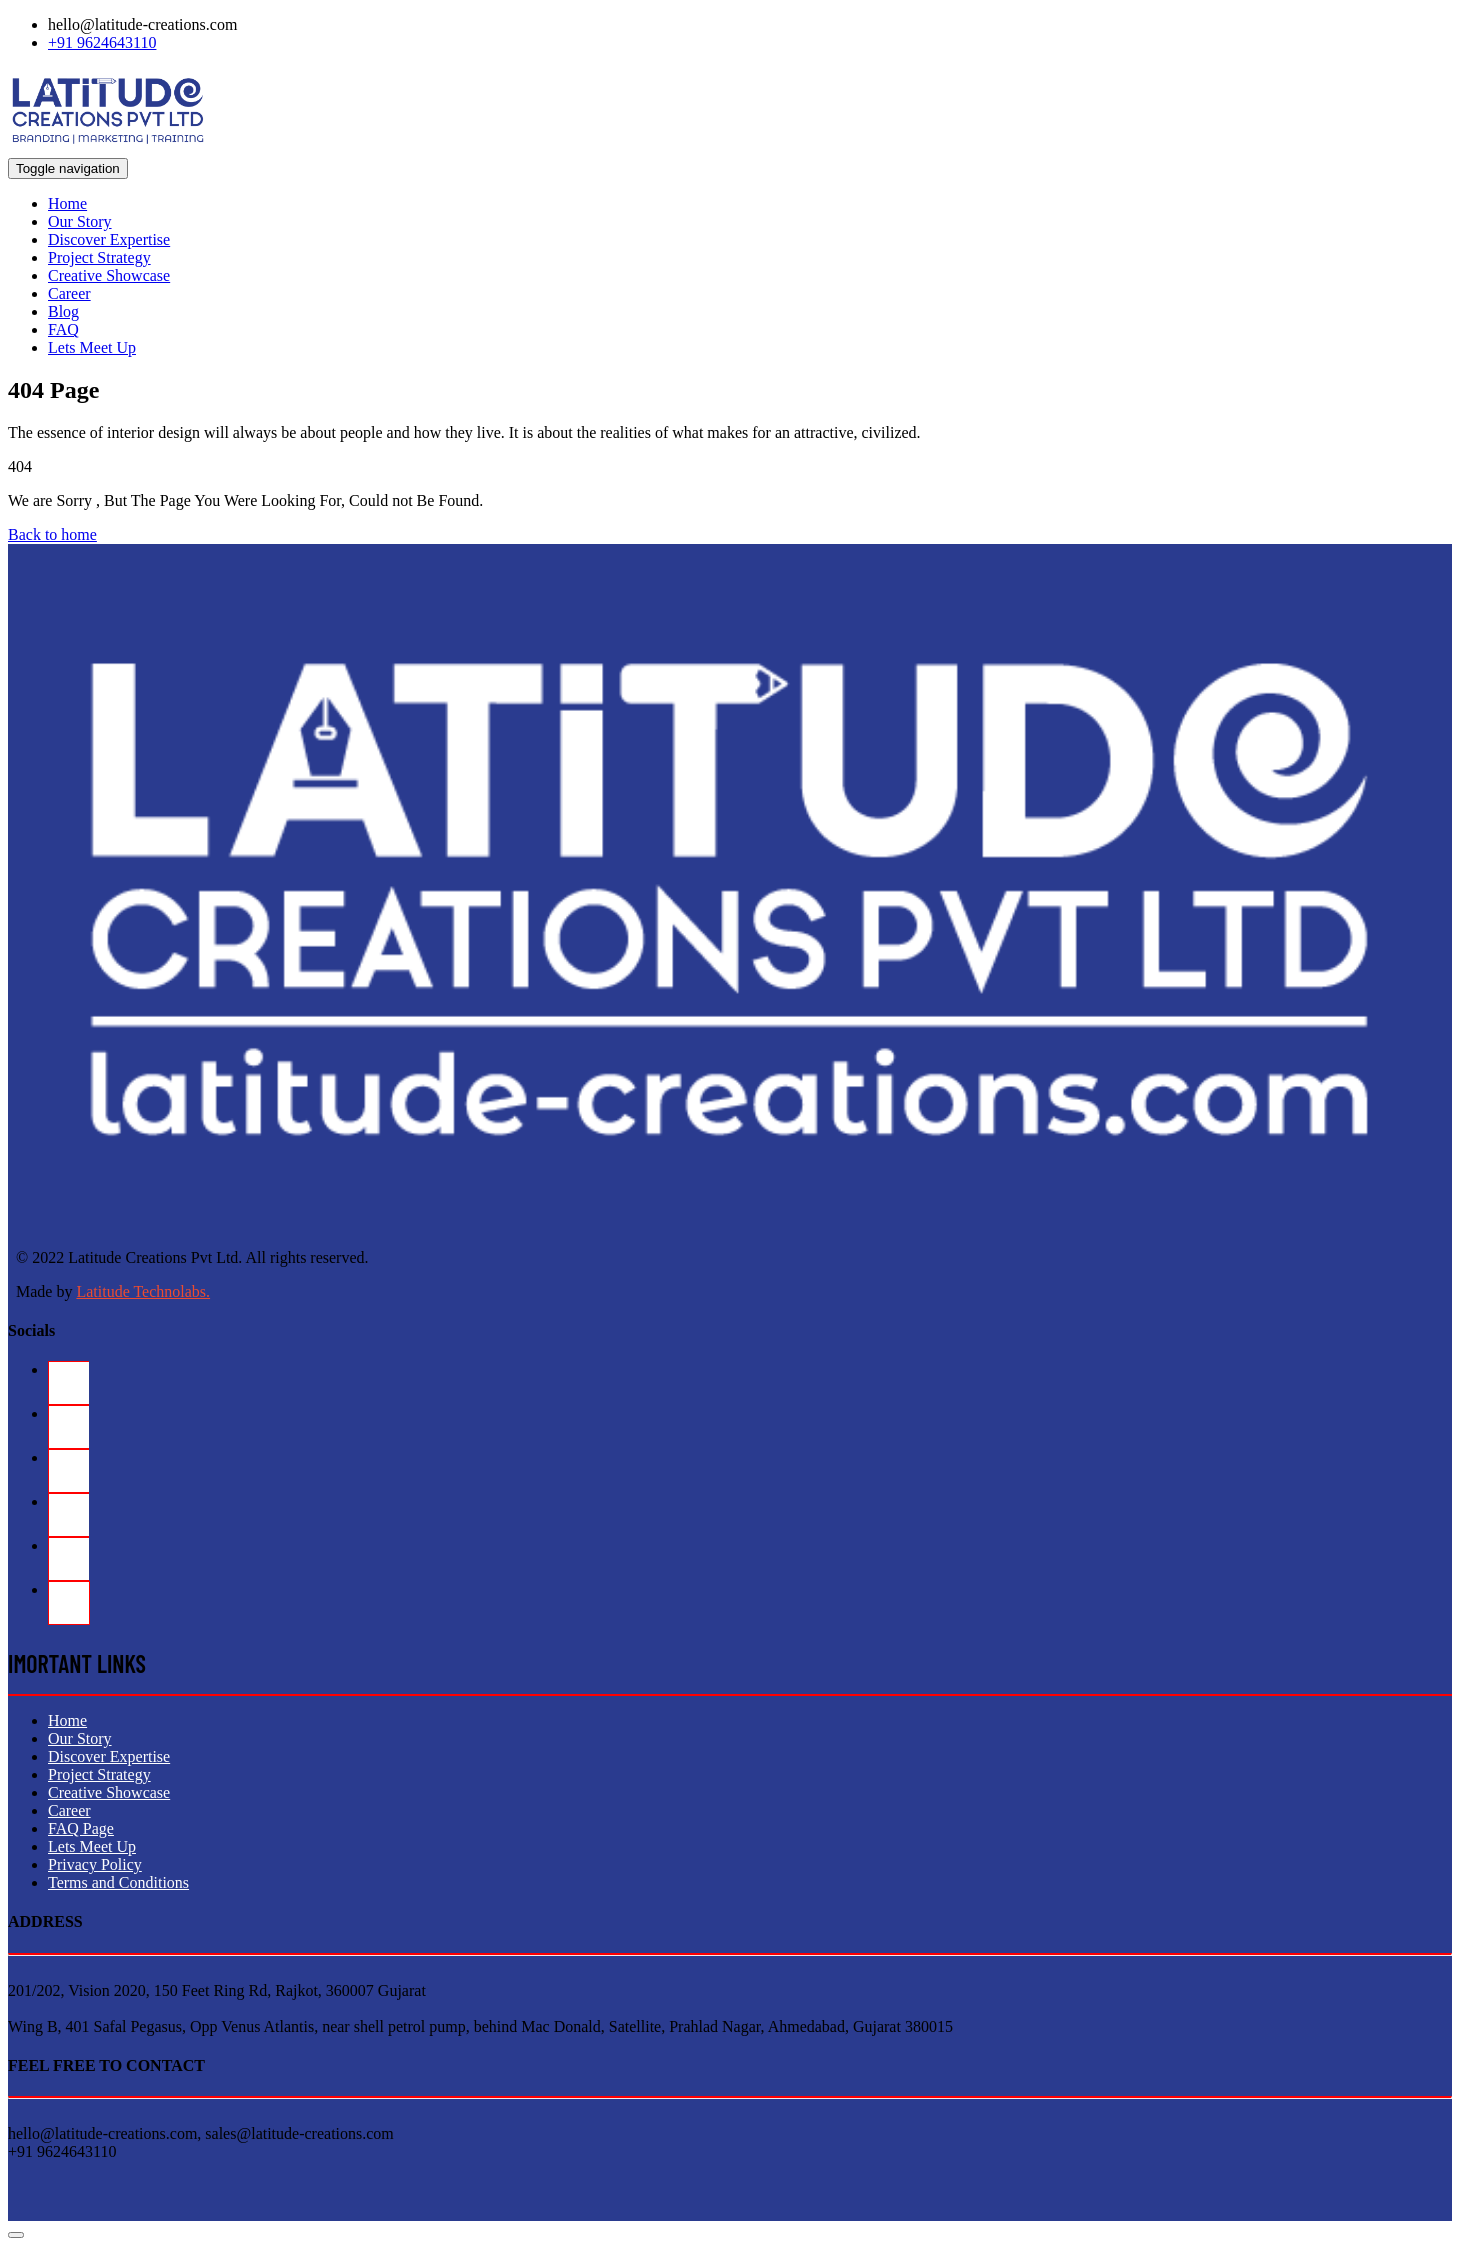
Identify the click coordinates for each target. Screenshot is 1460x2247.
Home (67, 203)
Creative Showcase (109, 275)
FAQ (63, 329)
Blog (63, 311)
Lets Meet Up (92, 347)
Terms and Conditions (118, 1882)
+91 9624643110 (102, 42)
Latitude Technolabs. (143, 1291)
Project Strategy (99, 257)
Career (69, 293)
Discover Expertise (109, 239)
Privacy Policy (95, 1864)
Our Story (80, 221)
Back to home (52, 534)
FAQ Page (81, 1828)
